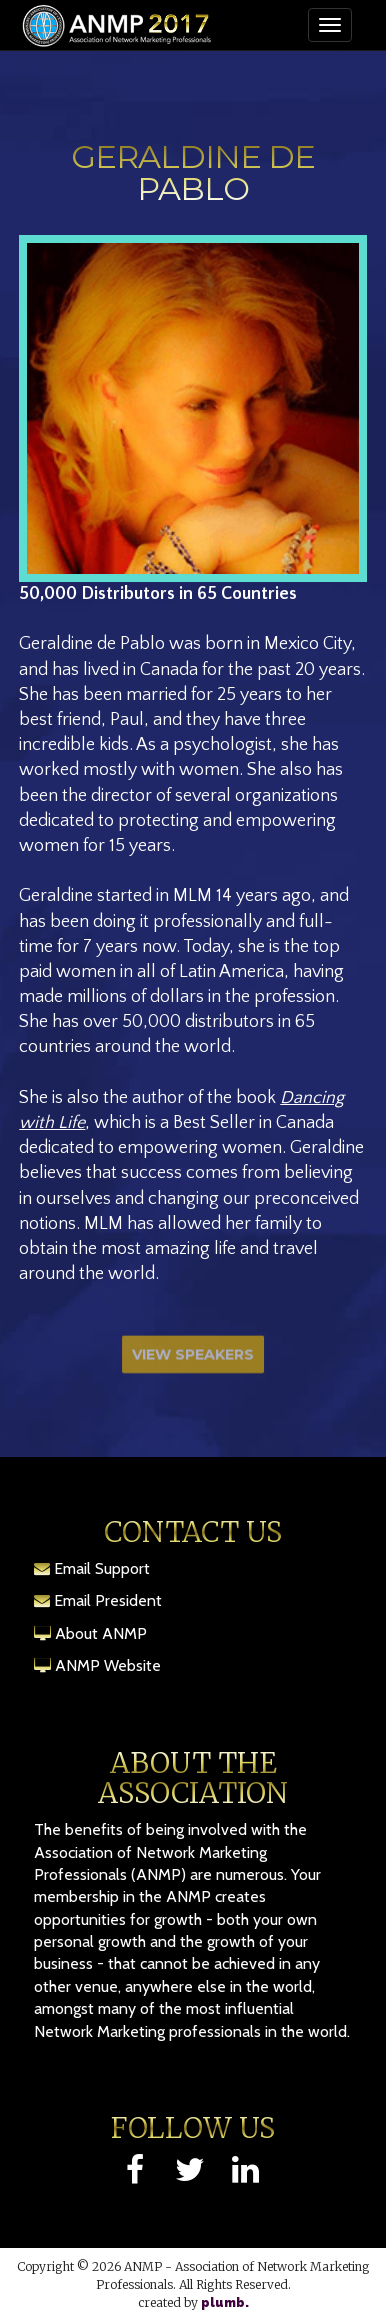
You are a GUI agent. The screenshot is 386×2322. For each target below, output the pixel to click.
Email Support (102, 1568)
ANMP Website (108, 1665)
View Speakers (193, 1359)
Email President (108, 1600)
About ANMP (101, 1633)
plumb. (225, 2303)
